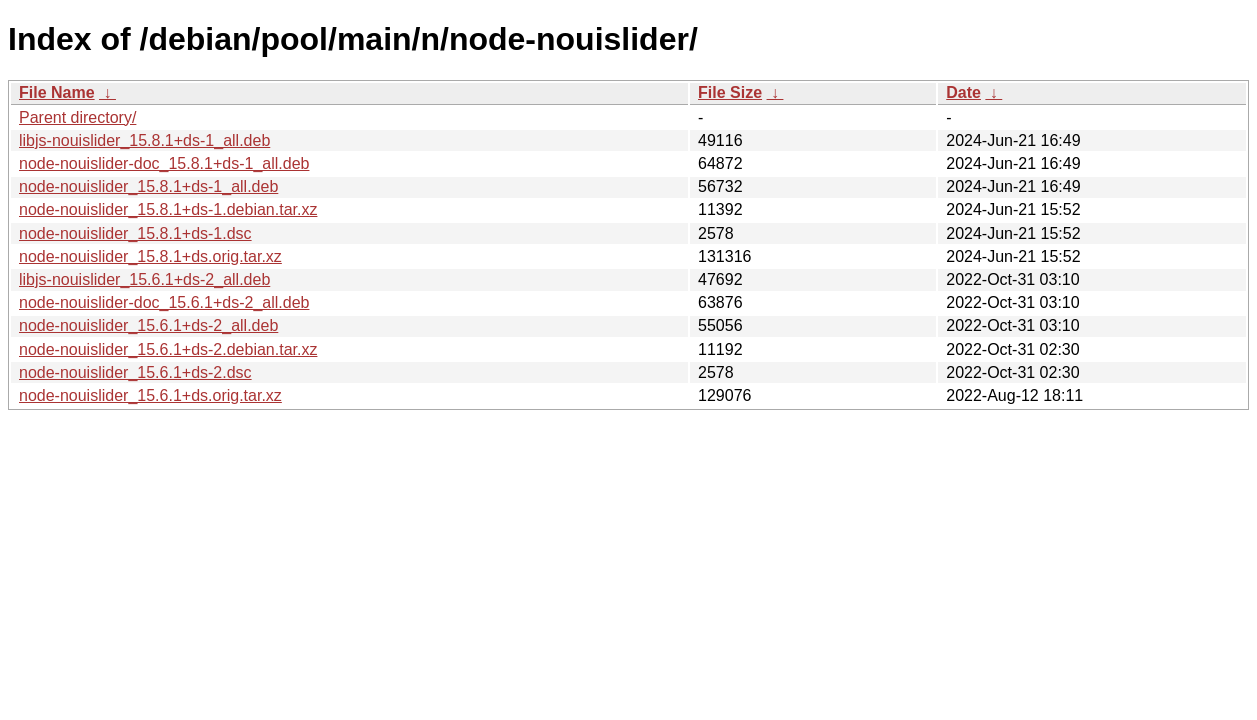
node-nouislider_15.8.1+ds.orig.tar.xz (150, 256)
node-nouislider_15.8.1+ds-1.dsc (135, 233)
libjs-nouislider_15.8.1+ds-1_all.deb (144, 140)
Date (963, 92)
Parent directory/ (77, 117)
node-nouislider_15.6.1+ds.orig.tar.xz (150, 395)
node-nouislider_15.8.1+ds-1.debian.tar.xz (168, 209)
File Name (57, 92)
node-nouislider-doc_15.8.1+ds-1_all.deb (164, 163)
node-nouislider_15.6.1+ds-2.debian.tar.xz (168, 349)
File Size (730, 92)
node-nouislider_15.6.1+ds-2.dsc (135, 372)
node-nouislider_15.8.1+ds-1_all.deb (148, 186)
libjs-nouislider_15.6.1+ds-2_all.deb (144, 279)
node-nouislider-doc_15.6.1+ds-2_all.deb (164, 302)
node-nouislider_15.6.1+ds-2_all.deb (148, 325)
